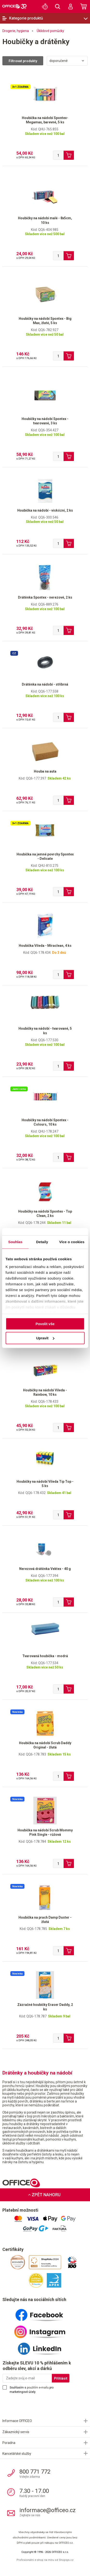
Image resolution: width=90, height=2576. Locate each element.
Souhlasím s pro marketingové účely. (32, 2390)
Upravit (45, 1338)
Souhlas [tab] (15, 1242)
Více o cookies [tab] (71, 1242)
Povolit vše (45, 1324)
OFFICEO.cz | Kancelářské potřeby (14, 6)
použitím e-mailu (38, 2387)
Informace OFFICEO (17, 2421)
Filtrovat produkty (23, 61)
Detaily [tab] (42, 1242)
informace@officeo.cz (47, 2510)
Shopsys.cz (66, 2560)
